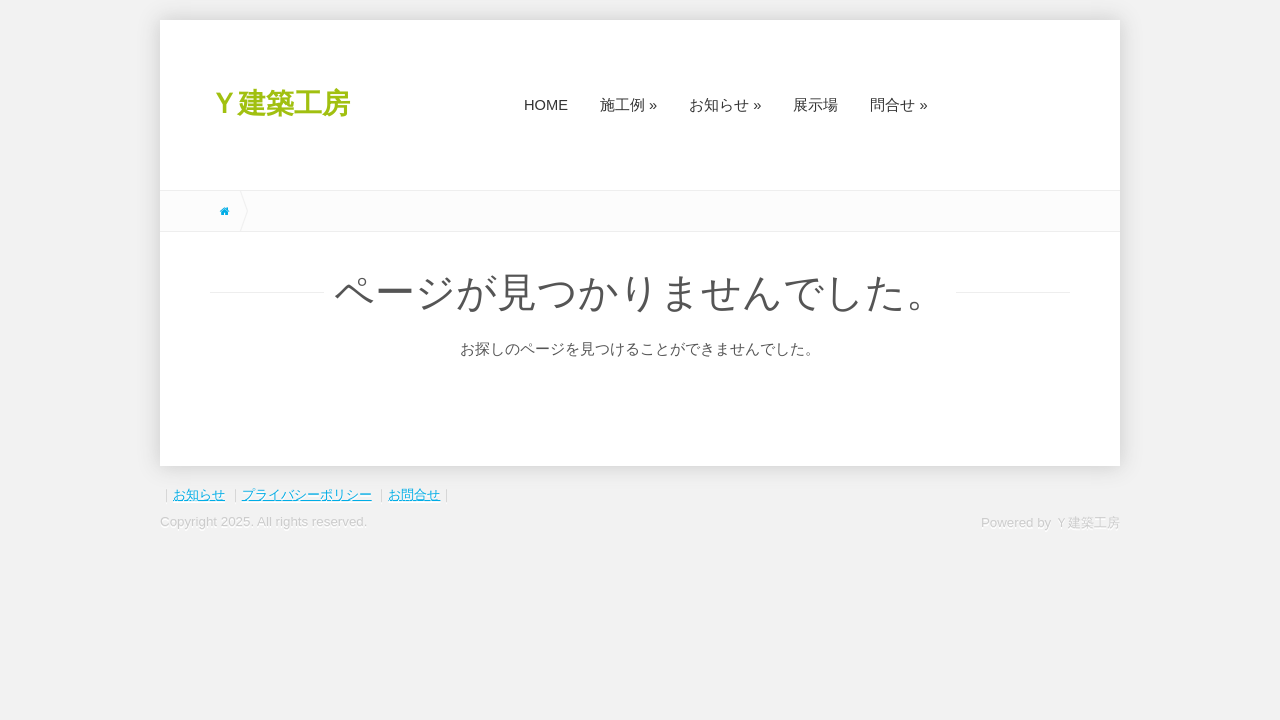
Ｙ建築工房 (280, 103)
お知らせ (199, 494)
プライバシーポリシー (307, 494)
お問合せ (414, 494)
